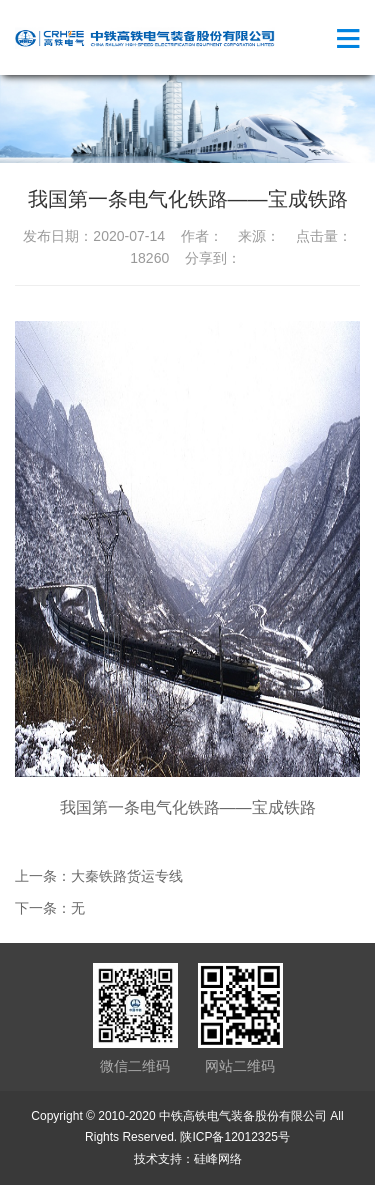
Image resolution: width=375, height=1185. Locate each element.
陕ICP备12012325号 (234, 1137)
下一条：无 (50, 908)
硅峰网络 (218, 1159)
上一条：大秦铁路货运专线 (99, 876)
